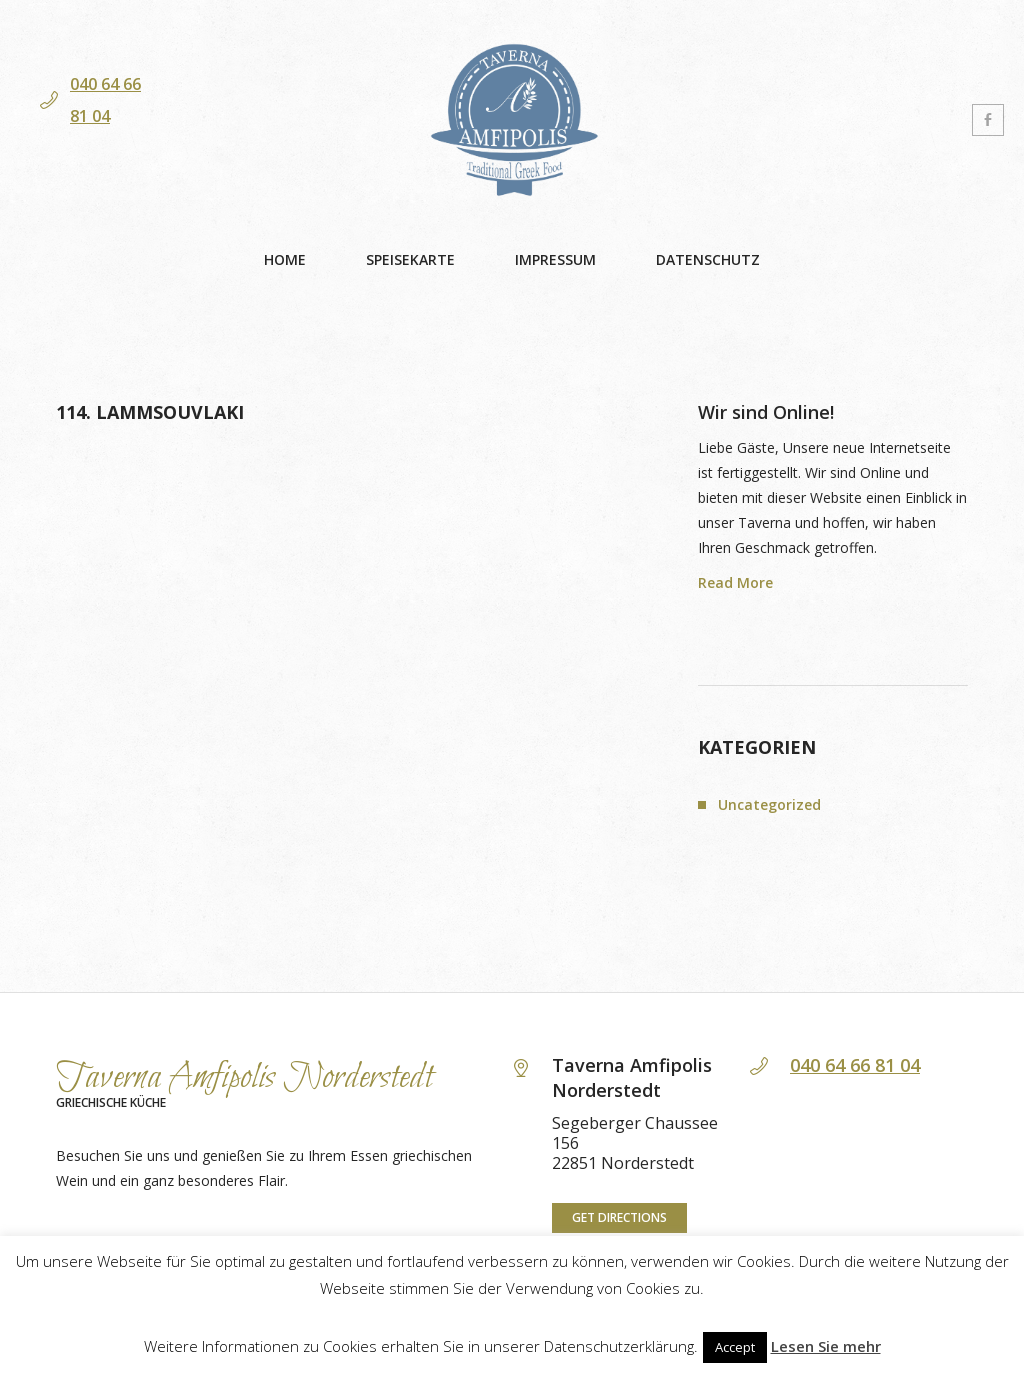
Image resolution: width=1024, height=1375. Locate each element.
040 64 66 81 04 (855, 1065)
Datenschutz (708, 259)
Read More (735, 582)
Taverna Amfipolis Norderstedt (244, 1078)
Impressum (555, 259)
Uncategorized (769, 804)
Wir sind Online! (766, 412)
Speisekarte (410, 259)
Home (285, 259)
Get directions (619, 1217)
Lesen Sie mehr (826, 1346)
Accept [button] (735, 1347)
